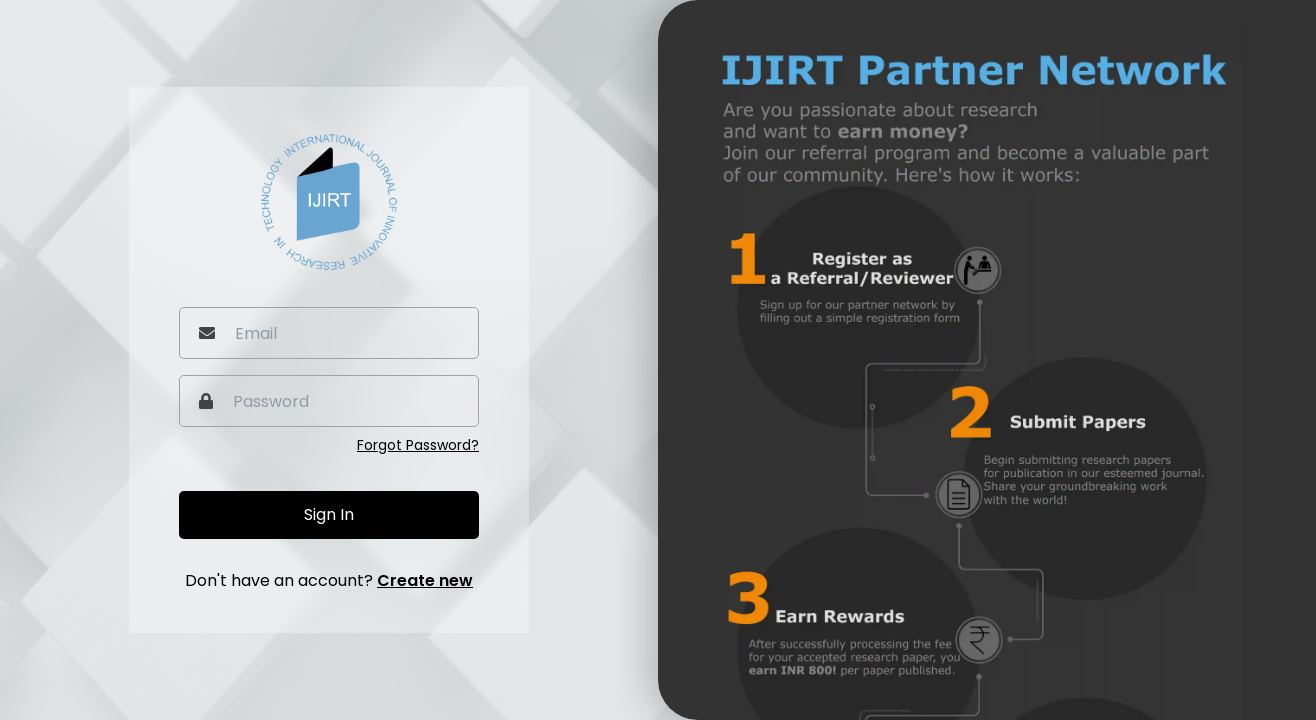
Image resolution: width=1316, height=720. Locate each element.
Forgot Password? (418, 445)
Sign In (329, 514)
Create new (425, 580)
